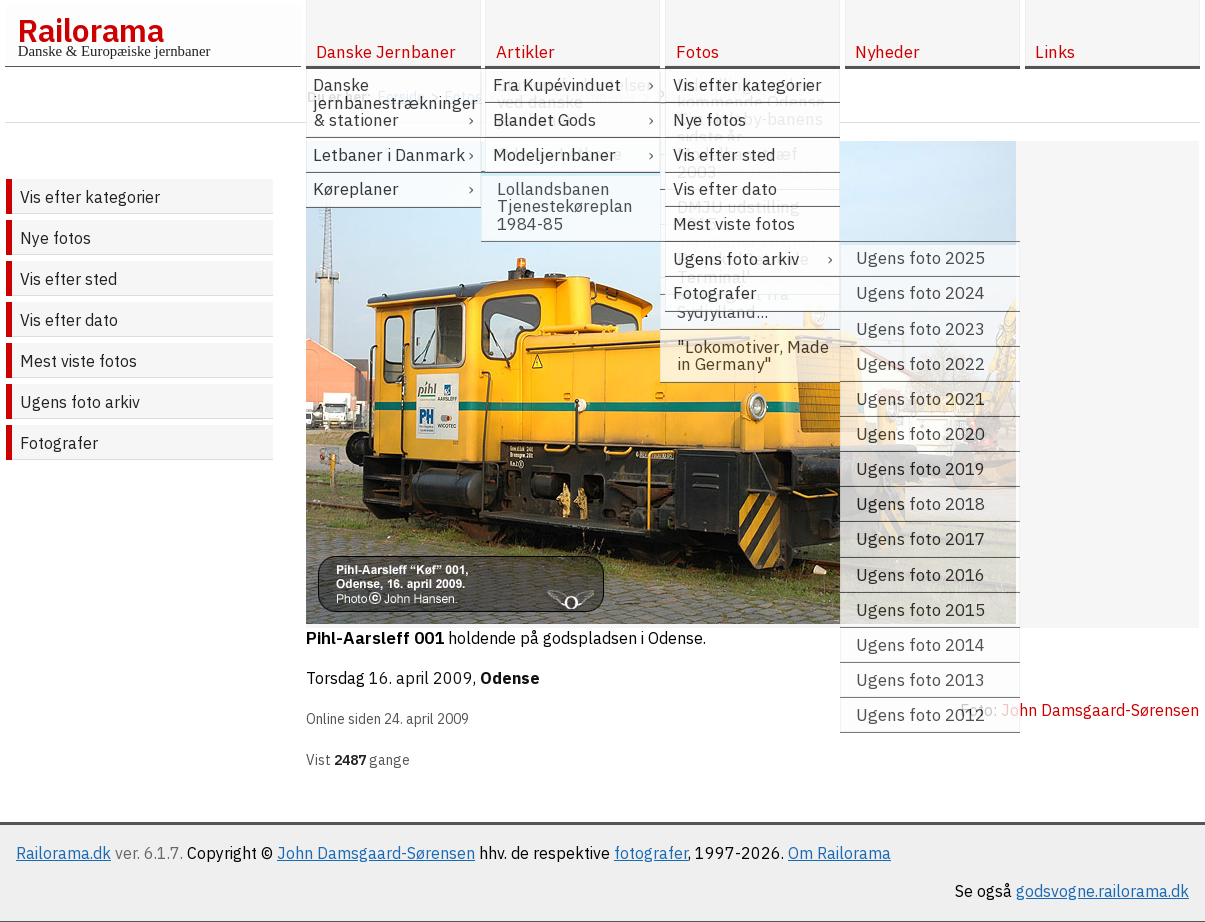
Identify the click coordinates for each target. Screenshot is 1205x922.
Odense (510, 678)
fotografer (651, 853)
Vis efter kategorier (90, 197)
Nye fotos (55, 238)
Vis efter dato (69, 320)
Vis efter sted (68, 279)
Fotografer (59, 443)
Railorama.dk (63, 853)
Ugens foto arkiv (80, 402)
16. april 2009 (421, 678)
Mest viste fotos (78, 361)
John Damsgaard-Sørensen (376, 853)
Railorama (90, 30)
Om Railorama (839, 853)
